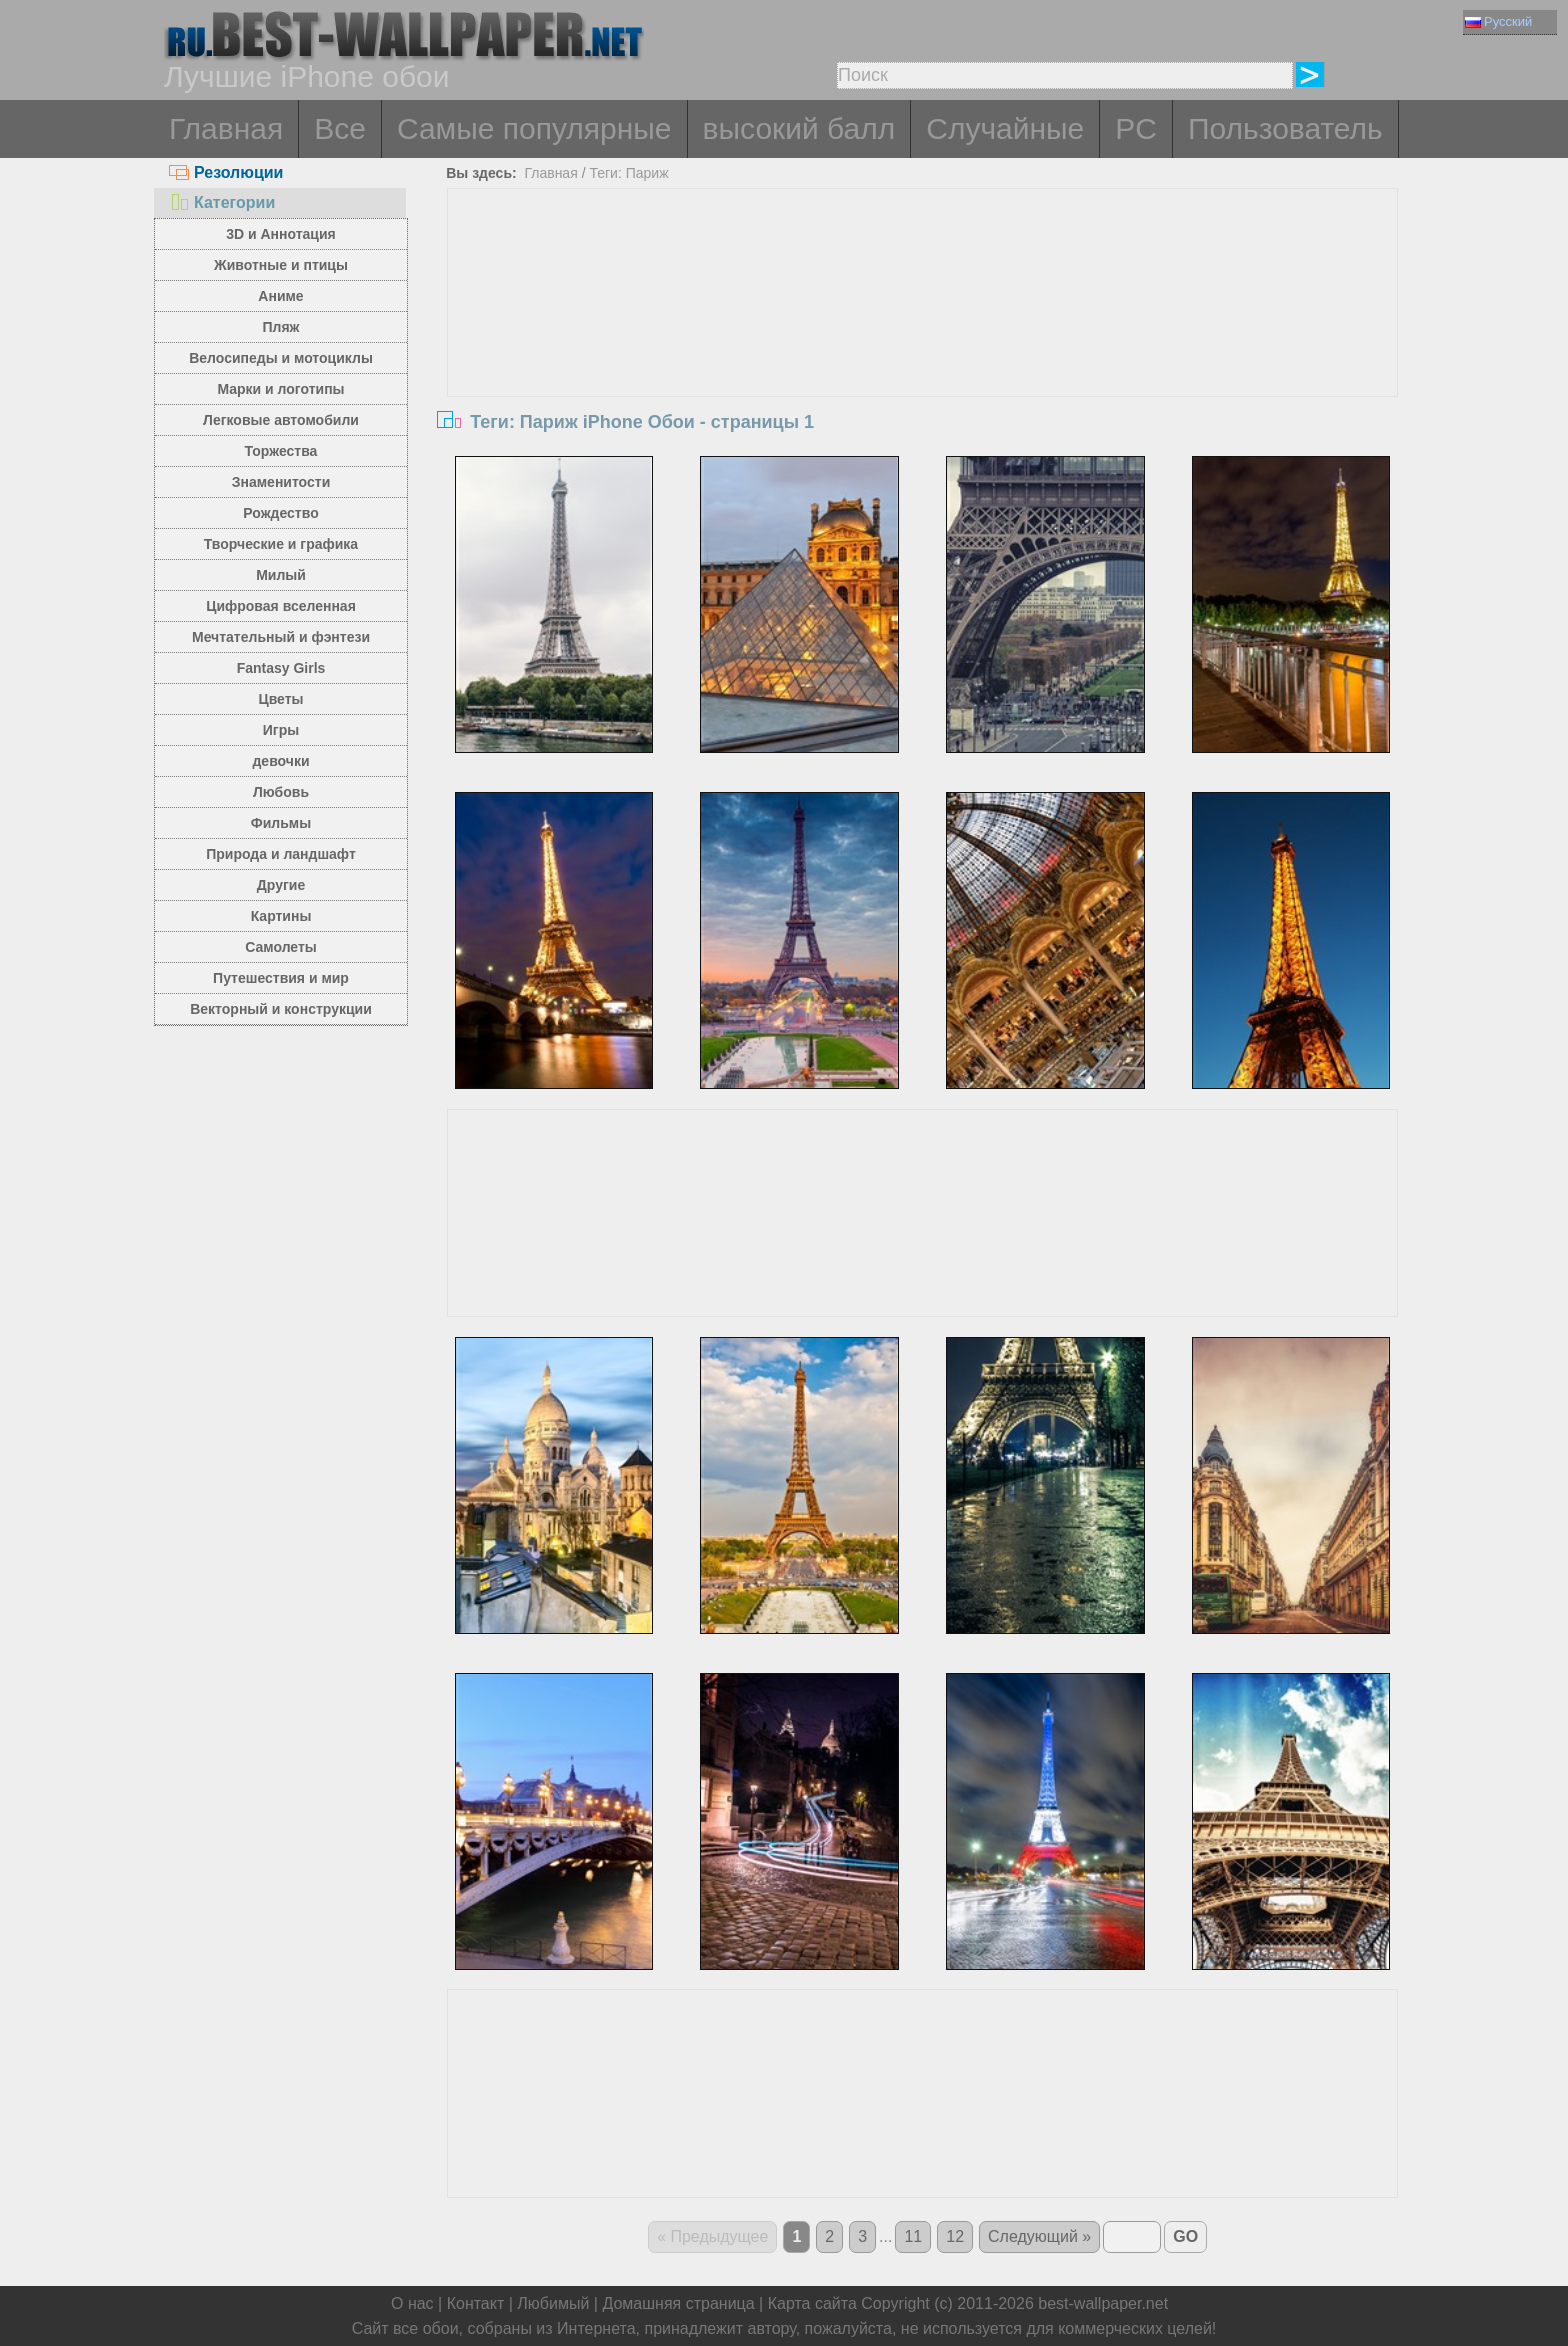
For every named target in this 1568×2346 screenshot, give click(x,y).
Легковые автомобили (281, 420)
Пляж (280, 327)
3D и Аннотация (281, 234)
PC (1136, 128)
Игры (281, 730)
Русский (1498, 21)
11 (913, 2236)
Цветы (280, 699)
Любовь (281, 792)
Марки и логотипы (280, 389)
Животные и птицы (281, 265)
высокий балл (799, 128)
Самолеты (281, 947)
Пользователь (1285, 128)
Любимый (553, 2303)
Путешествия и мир (281, 978)
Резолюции (226, 172)
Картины (281, 916)
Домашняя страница (678, 2303)
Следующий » (1039, 2236)
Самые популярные (534, 128)
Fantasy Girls (281, 668)
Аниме (280, 296)
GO (1185, 2236)
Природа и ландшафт (281, 854)
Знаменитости (281, 482)
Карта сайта (812, 2303)
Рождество (280, 513)
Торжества (281, 451)
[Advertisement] (923, 339)
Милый (281, 575)
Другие (281, 885)
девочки (280, 761)
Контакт (476, 2303)
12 (955, 2236)
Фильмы (281, 823)
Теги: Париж (628, 173)
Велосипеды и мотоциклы (281, 358)
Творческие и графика (281, 544)
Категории (222, 202)
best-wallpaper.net (1103, 2303)
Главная (226, 128)
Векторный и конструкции (281, 1009)
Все (340, 128)
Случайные (1005, 128)
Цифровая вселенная (281, 606)
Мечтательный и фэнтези (281, 637)
